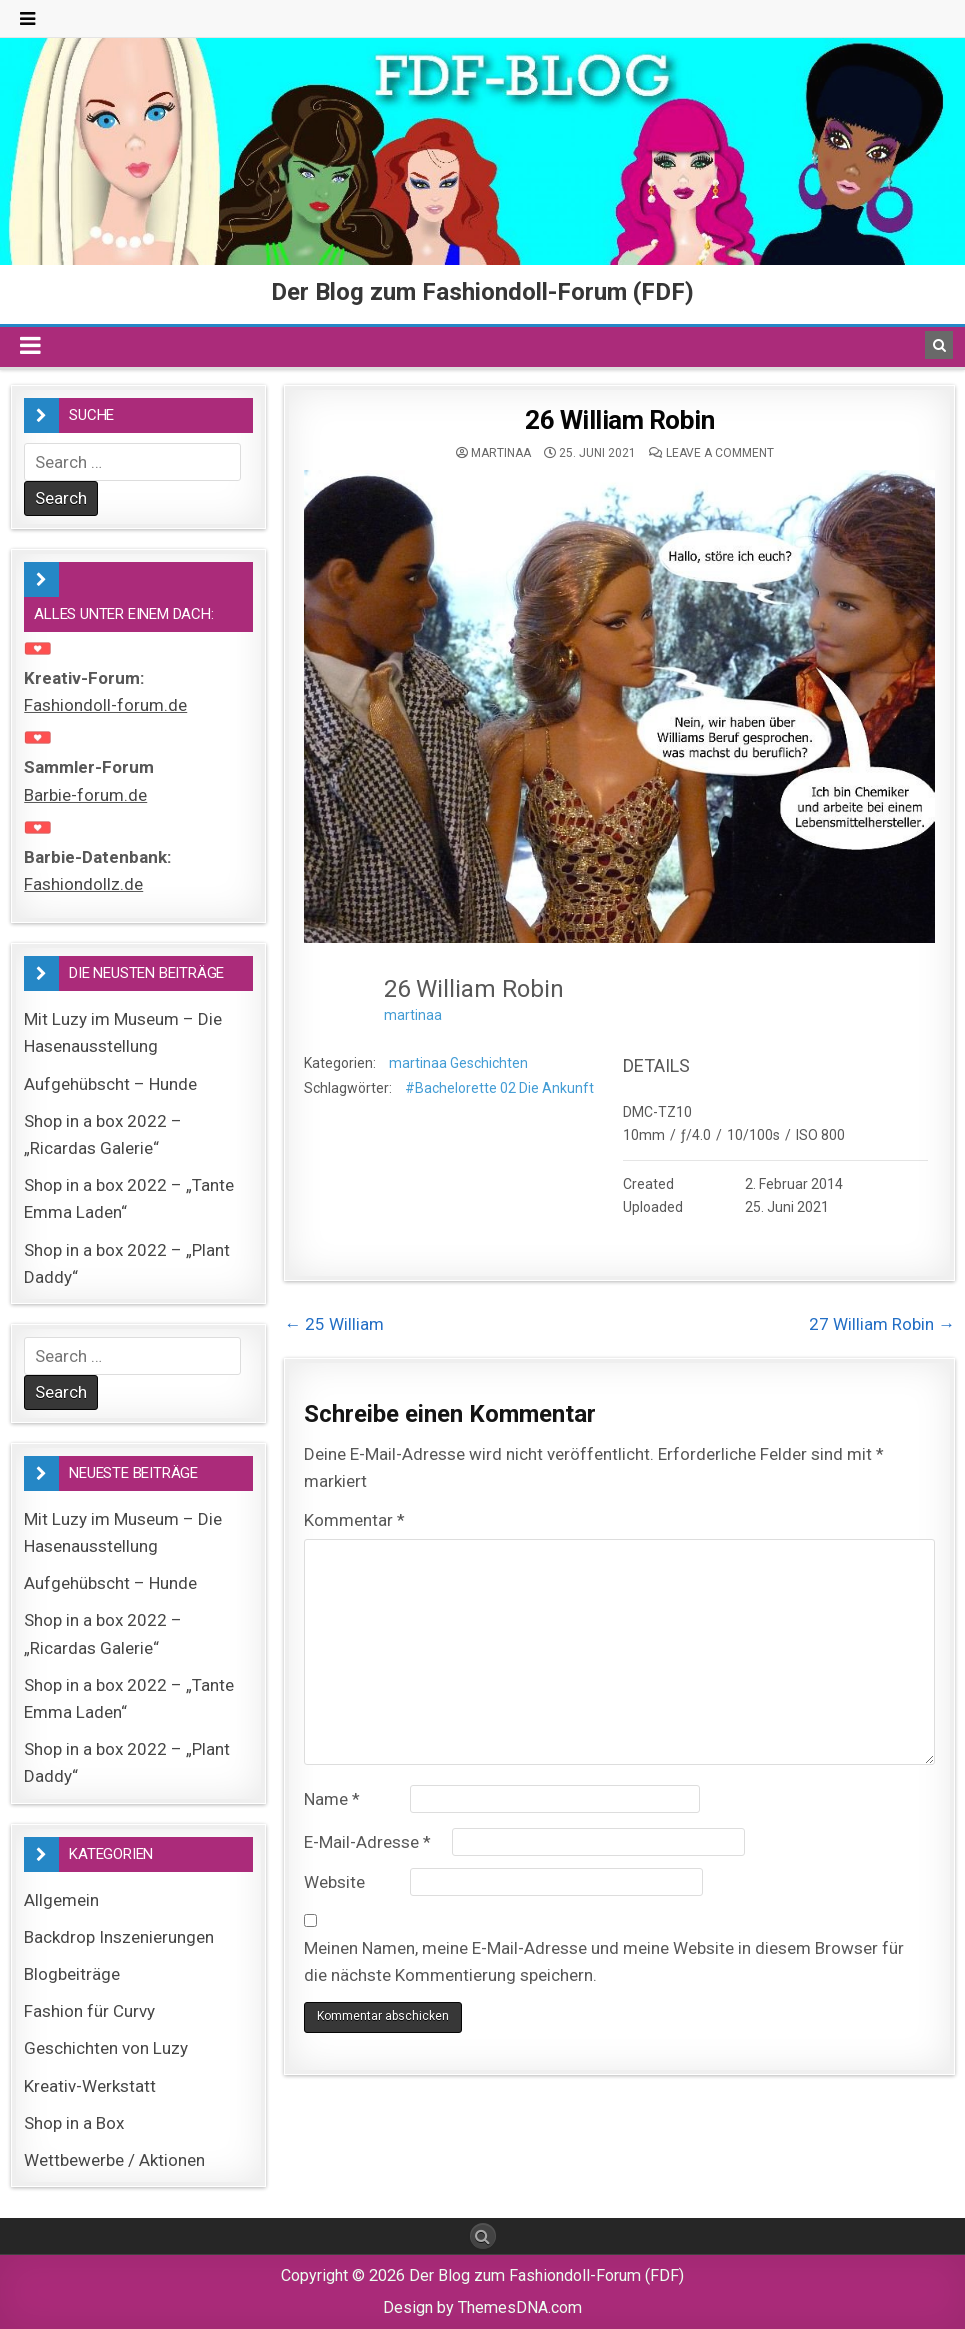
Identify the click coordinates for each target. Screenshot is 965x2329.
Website (334, 1882)
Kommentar (354, 1520)
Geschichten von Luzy (106, 2048)
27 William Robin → (882, 1324)
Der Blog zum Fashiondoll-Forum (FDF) (482, 292)
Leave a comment (720, 453)
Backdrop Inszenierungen (119, 1937)
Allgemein (61, 1900)
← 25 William (334, 1324)
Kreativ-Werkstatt (90, 2086)
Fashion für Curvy (89, 2011)
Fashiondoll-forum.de (105, 705)
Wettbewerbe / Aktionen (114, 2160)
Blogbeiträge (72, 1974)
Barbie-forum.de (85, 795)
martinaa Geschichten (458, 1063)
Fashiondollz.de (83, 884)
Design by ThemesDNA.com (482, 2307)
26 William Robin (619, 420)
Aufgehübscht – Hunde (110, 1084)
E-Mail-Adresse (367, 1842)
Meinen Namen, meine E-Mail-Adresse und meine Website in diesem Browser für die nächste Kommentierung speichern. (604, 1961)
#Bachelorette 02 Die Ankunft (499, 1088)
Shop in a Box (74, 2123)
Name (332, 1799)
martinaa (501, 453)
